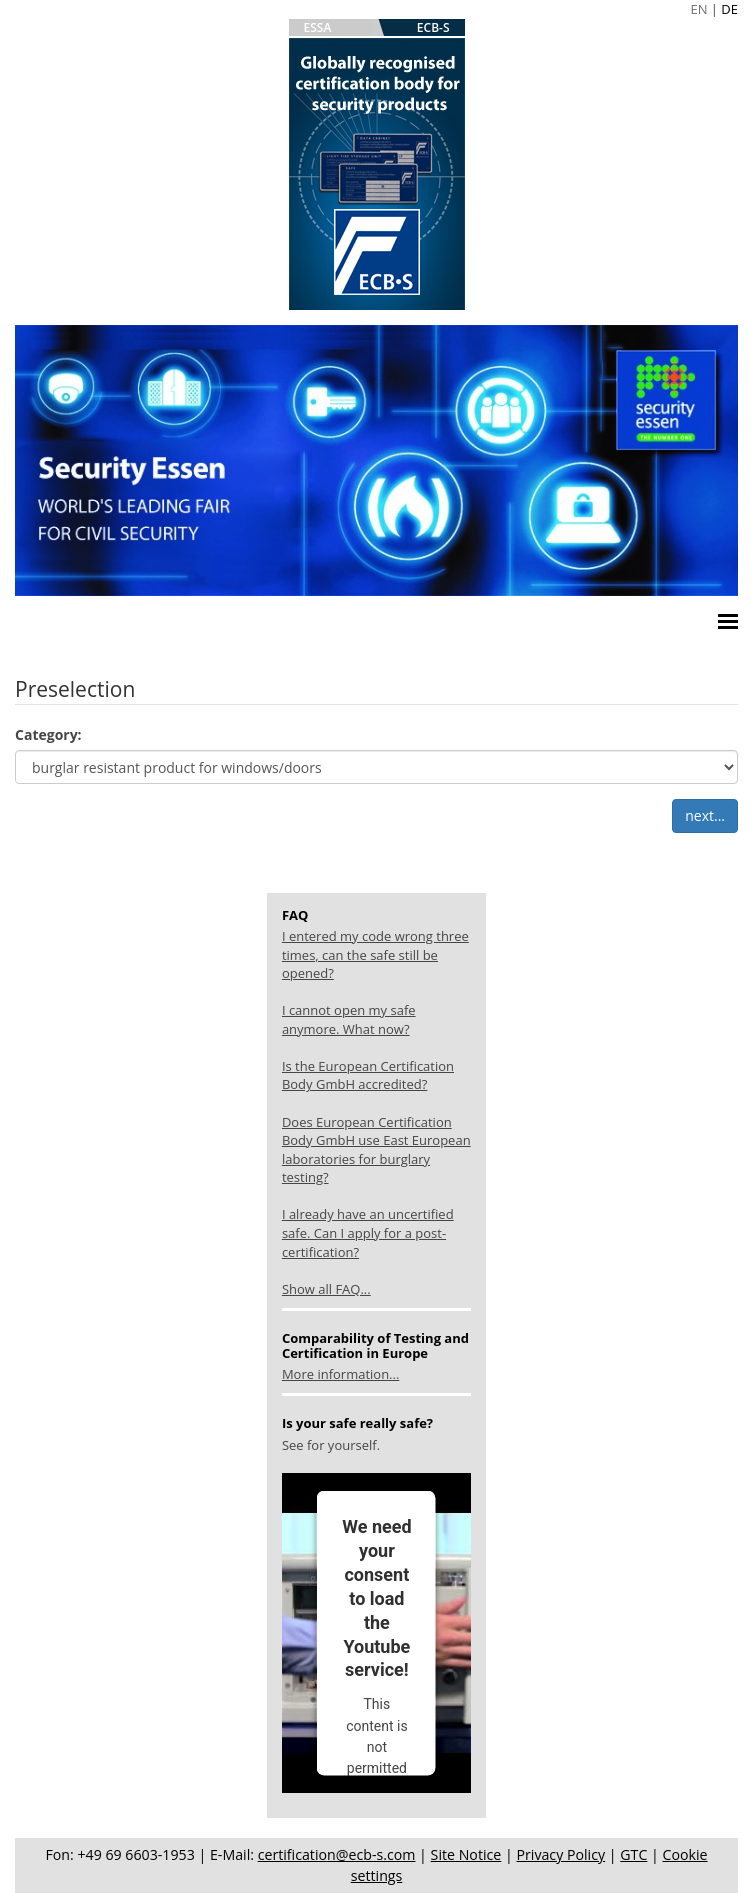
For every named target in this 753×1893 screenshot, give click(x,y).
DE (729, 9)
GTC (633, 1854)
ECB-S (433, 27)
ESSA (318, 27)
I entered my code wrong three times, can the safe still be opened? (375, 954)
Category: (48, 734)
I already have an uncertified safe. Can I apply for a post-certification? (368, 1232)
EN (698, 9)
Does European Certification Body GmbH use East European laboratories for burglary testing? (376, 1150)
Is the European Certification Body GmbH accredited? (368, 1075)
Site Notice (466, 1854)
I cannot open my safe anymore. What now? (349, 1019)
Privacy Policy (560, 1854)
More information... (340, 1374)
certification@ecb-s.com (337, 1854)
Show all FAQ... (326, 1289)
